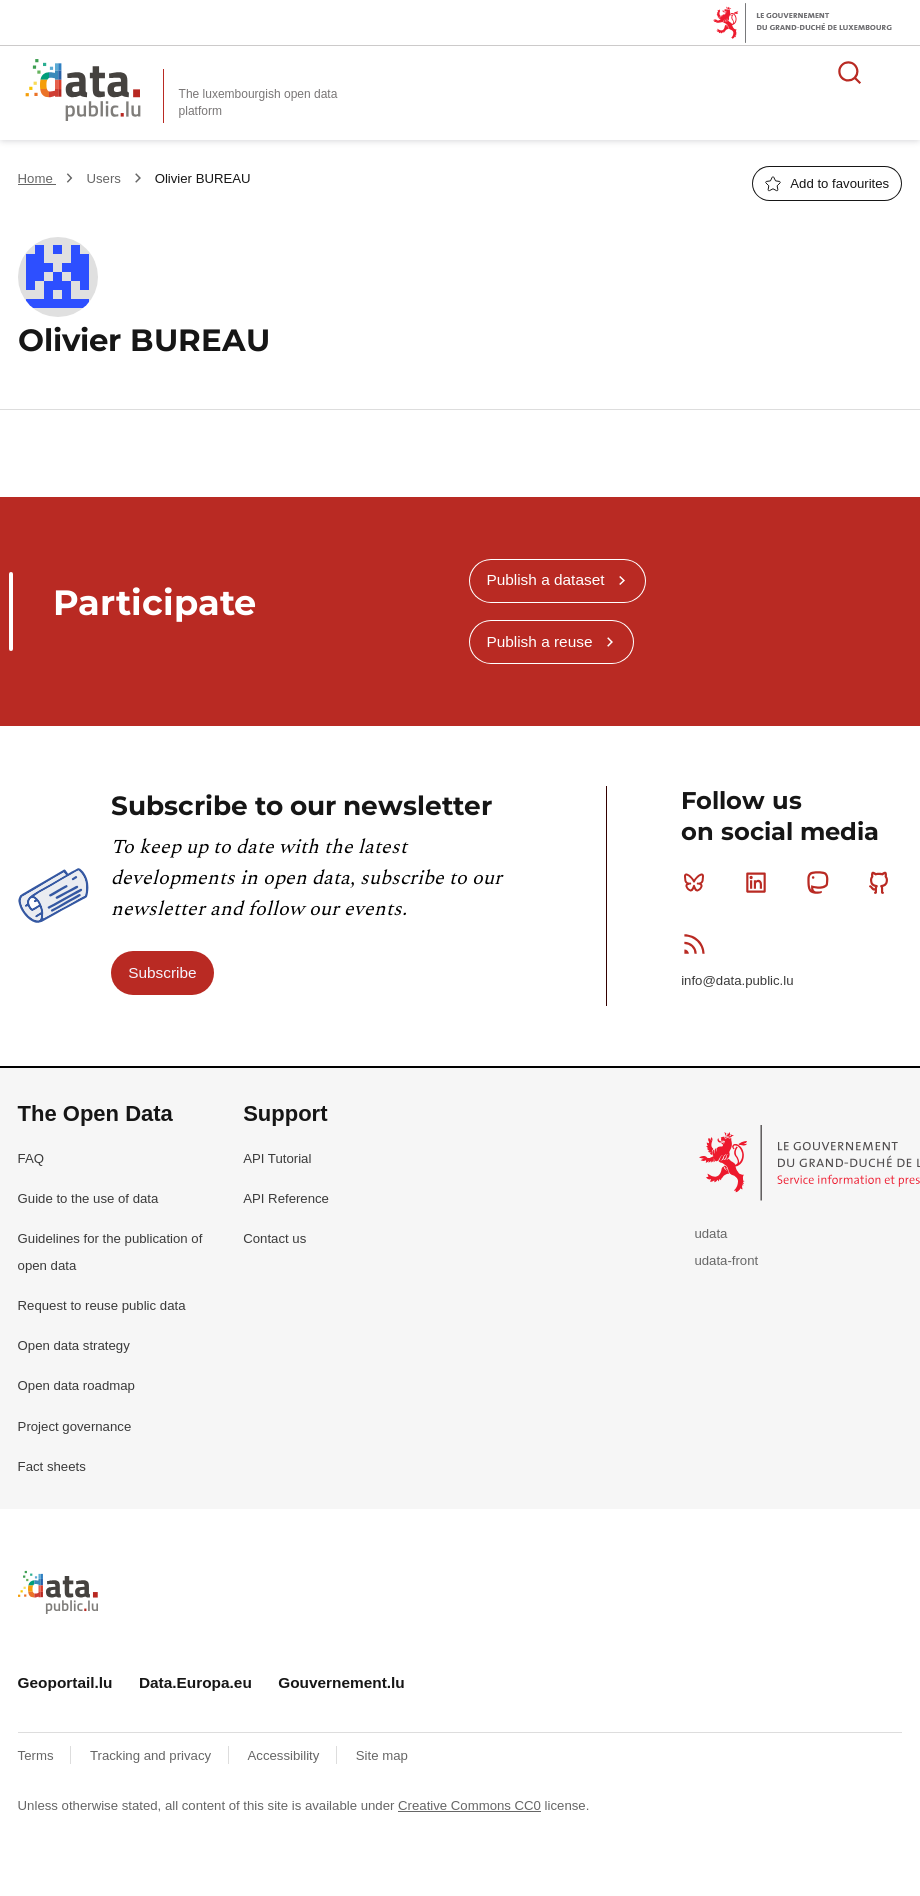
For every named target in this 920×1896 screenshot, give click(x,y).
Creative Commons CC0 (469, 1805)
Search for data (850, 72)
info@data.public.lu (737, 980)
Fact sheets (52, 1466)
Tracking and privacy (152, 1755)
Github (883, 882)
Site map (382, 1755)
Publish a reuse (539, 641)
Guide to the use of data (88, 1198)
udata (710, 1233)
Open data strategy (74, 1345)
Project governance (75, 1426)
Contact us (274, 1238)
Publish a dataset (545, 579)
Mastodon (821, 882)
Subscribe (162, 972)
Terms (38, 1755)
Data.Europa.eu (195, 1682)
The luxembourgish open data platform (258, 102)
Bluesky (698, 882)
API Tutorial (277, 1158)
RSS (698, 944)
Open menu (894, 72)
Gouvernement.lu (341, 1682)
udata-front (726, 1260)
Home (37, 178)
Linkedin (760, 882)
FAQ (31, 1158)
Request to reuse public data (102, 1305)
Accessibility (285, 1755)
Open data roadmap (76, 1385)
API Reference (286, 1198)
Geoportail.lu (65, 1682)
